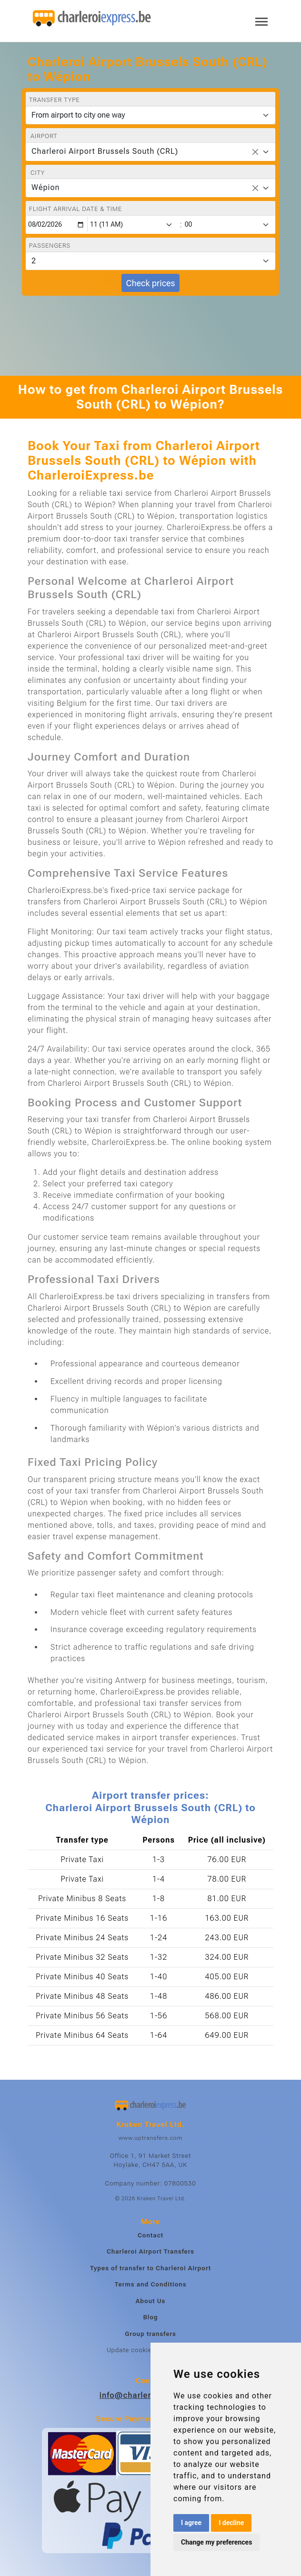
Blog (150, 2317)
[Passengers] (150, 261)
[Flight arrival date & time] (57, 224)
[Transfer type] (150, 115)
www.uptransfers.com (150, 2138)
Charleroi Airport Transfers (150, 2251)
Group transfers (150, 2333)
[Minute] (229, 225)
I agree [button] (191, 2522)
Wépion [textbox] (45, 187)
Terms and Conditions (151, 2284)
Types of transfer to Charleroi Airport (150, 2268)
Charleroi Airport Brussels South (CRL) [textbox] (104, 151)
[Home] (91, 18)
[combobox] (150, 152)
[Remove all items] (255, 152)
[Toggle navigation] (261, 21)
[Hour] (133, 224)
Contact (150, 2235)
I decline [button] (231, 2522)
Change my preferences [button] (216, 2542)
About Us (151, 2301)
